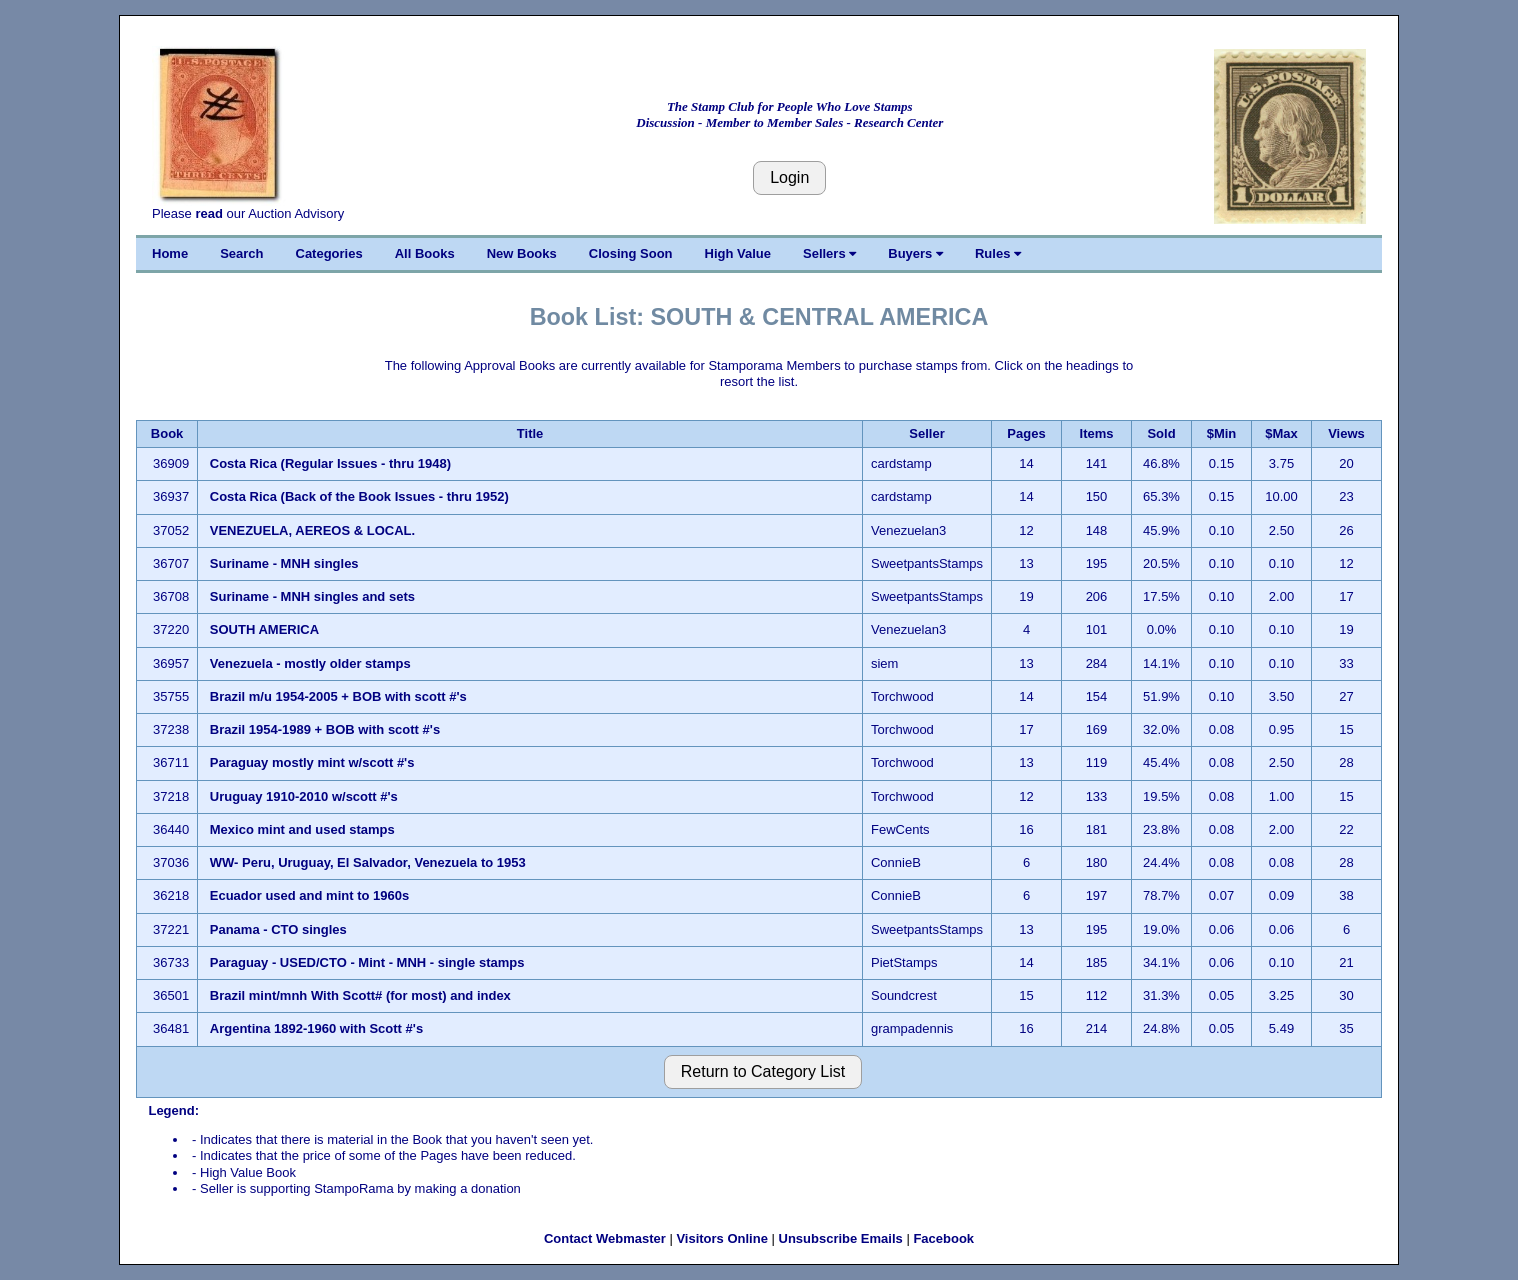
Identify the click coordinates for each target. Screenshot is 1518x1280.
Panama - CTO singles (278, 929)
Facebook (943, 1238)
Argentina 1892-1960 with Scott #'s (316, 1028)
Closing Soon (631, 253)
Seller (926, 433)
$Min (1222, 433)
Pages (1026, 433)
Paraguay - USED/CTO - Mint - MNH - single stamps (367, 962)
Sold (1161, 433)
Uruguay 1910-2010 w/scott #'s (304, 796)
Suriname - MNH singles (284, 563)
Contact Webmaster (605, 1238)
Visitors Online (722, 1238)
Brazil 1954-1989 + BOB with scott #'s (325, 729)
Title (530, 433)
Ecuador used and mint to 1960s (309, 895)
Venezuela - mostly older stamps (310, 663)
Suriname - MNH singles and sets (312, 596)
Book (167, 433)
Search (241, 253)
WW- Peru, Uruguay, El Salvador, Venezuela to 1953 (368, 862)
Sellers (829, 253)
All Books (425, 253)
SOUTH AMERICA (264, 629)
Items (1097, 433)
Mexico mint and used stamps (302, 829)
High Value (738, 253)
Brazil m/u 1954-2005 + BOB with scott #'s (338, 696)
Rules (998, 253)
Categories (329, 253)
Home (170, 253)
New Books (522, 253)
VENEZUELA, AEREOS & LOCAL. (314, 530)
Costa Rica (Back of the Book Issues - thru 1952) (359, 496)
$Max (1281, 433)
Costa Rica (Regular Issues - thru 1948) (330, 463)
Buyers (915, 253)
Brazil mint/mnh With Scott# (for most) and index (360, 995)
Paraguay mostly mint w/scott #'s (312, 762)
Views (1346, 433)
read (208, 213)
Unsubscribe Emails (841, 1238)
